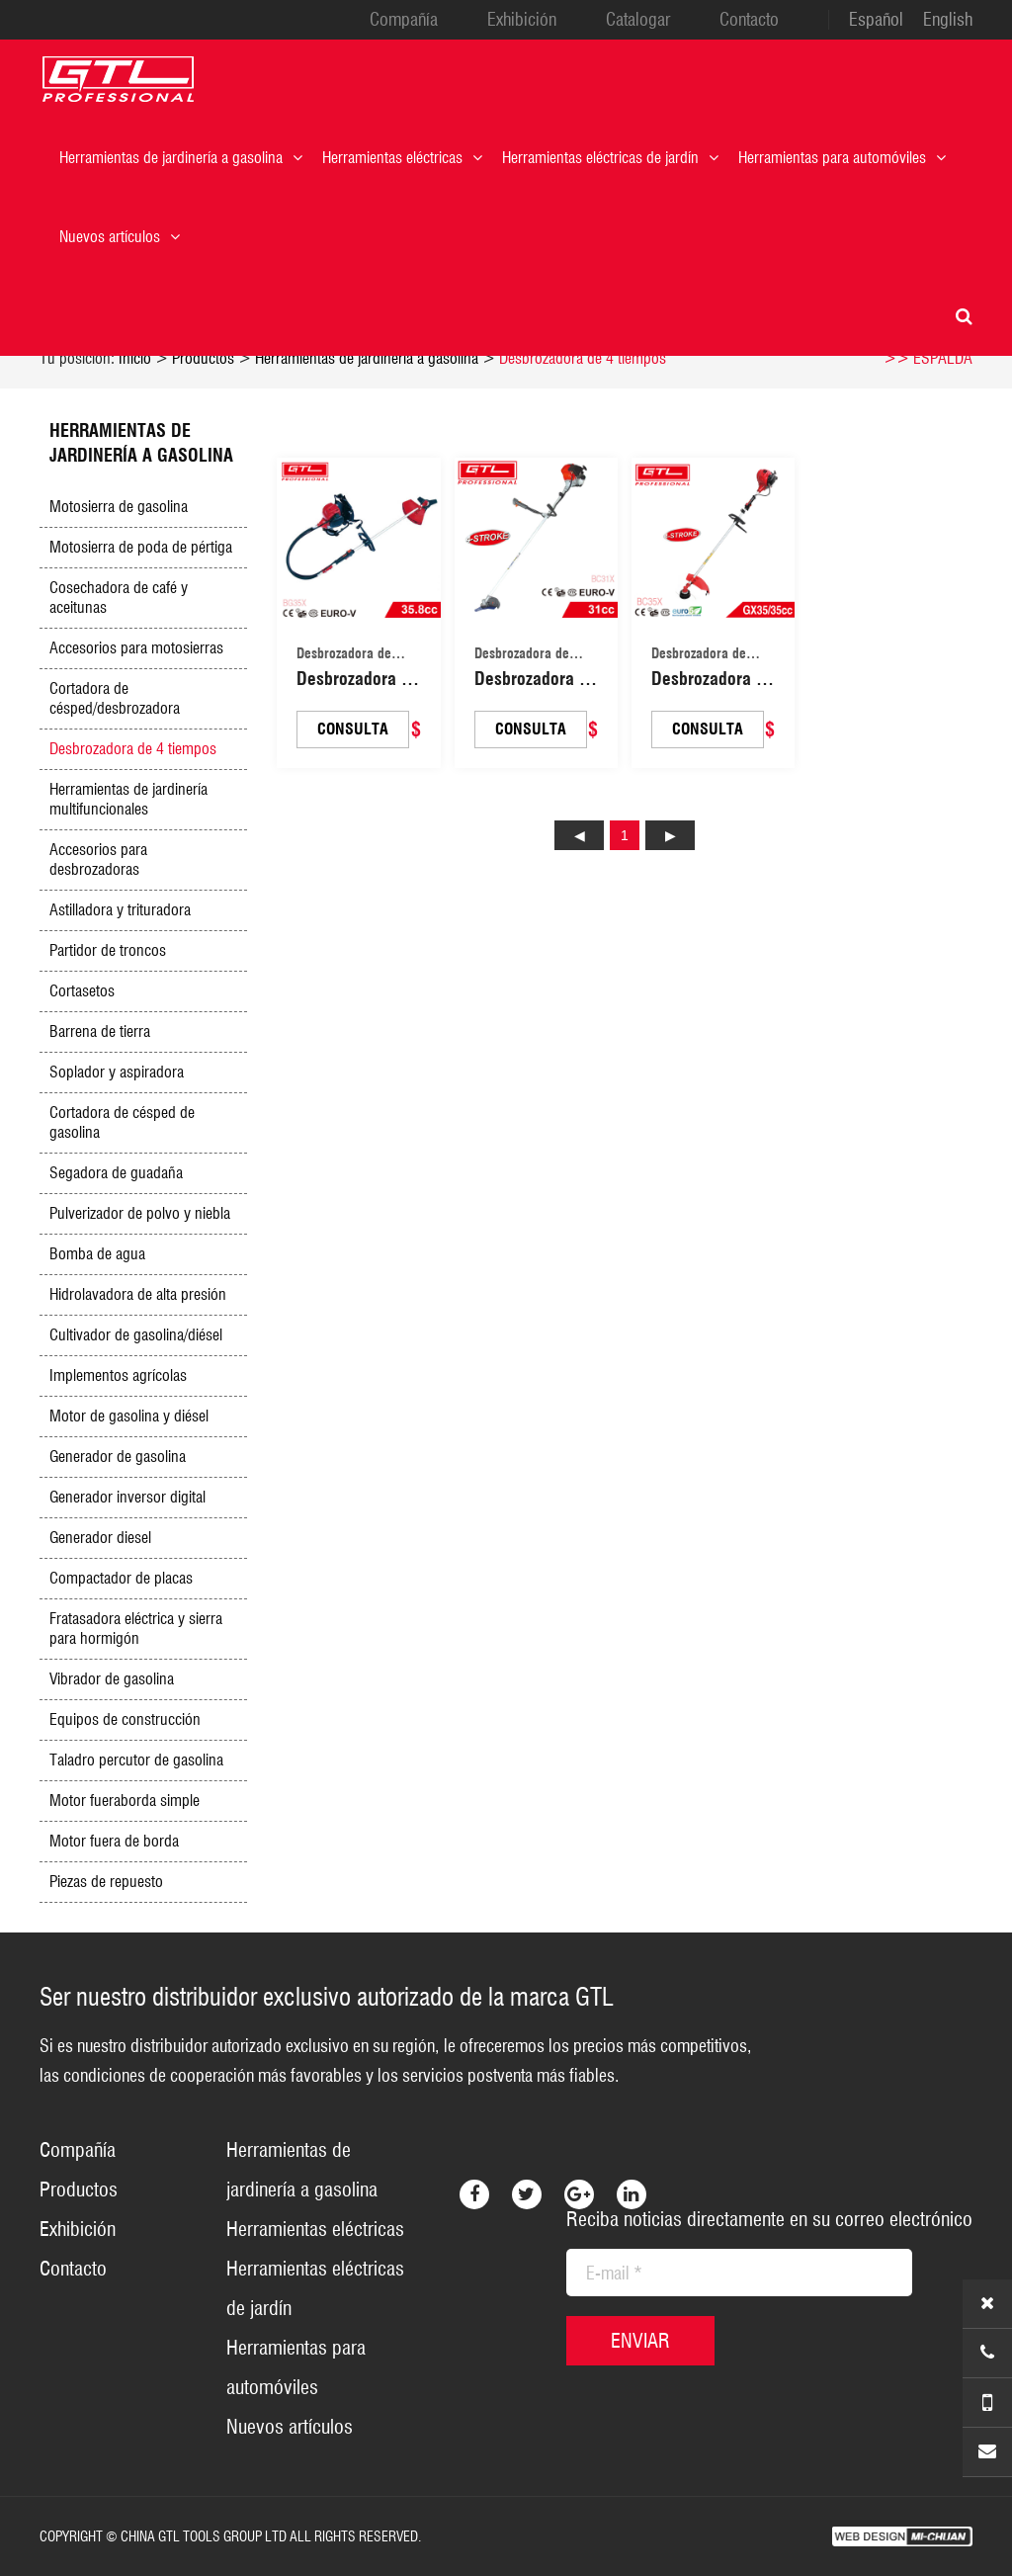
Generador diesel (100, 1537)
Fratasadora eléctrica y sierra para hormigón (135, 1628)
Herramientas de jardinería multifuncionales (128, 799)
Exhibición (521, 20)
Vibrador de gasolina (111, 1679)
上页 (579, 835)
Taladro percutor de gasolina (136, 1760)
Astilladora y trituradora (120, 910)
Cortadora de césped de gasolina (122, 1122)
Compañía (404, 20)
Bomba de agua (97, 1254)
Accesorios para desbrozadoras (98, 859)
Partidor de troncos (107, 950)
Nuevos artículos (119, 236)
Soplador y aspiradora (116, 1072)
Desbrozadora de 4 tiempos (582, 358)
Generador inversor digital (127, 1497)
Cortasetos (82, 991)
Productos (203, 358)
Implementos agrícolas (118, 1375)
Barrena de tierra (99, 1031)
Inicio (135, 358)
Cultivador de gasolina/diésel (135, 1335)
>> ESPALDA (928, 358)
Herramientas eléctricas (402, 157)
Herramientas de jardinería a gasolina (180, 157)
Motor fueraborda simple (124, 1800)
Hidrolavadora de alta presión (137, 1294)
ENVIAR (640, 2341)
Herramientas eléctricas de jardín (610, 157)
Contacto (749, 20)
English (947, 20)
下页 (670, 835)
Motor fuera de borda (114, 1841)
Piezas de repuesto (106, 1881)
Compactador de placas (121, 1578)
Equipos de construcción (125, 1719)
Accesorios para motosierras (136, 648)
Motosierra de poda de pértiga (140, 547)
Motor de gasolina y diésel (129, 1416)
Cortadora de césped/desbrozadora (114, 698)
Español (876, 20)
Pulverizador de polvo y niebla (139, 1213)
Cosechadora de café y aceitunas (118, 597)
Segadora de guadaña (116, 1172)
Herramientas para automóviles (842, 157)
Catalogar (638, 20)
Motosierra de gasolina (118, 506)
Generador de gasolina (117, 1456)
